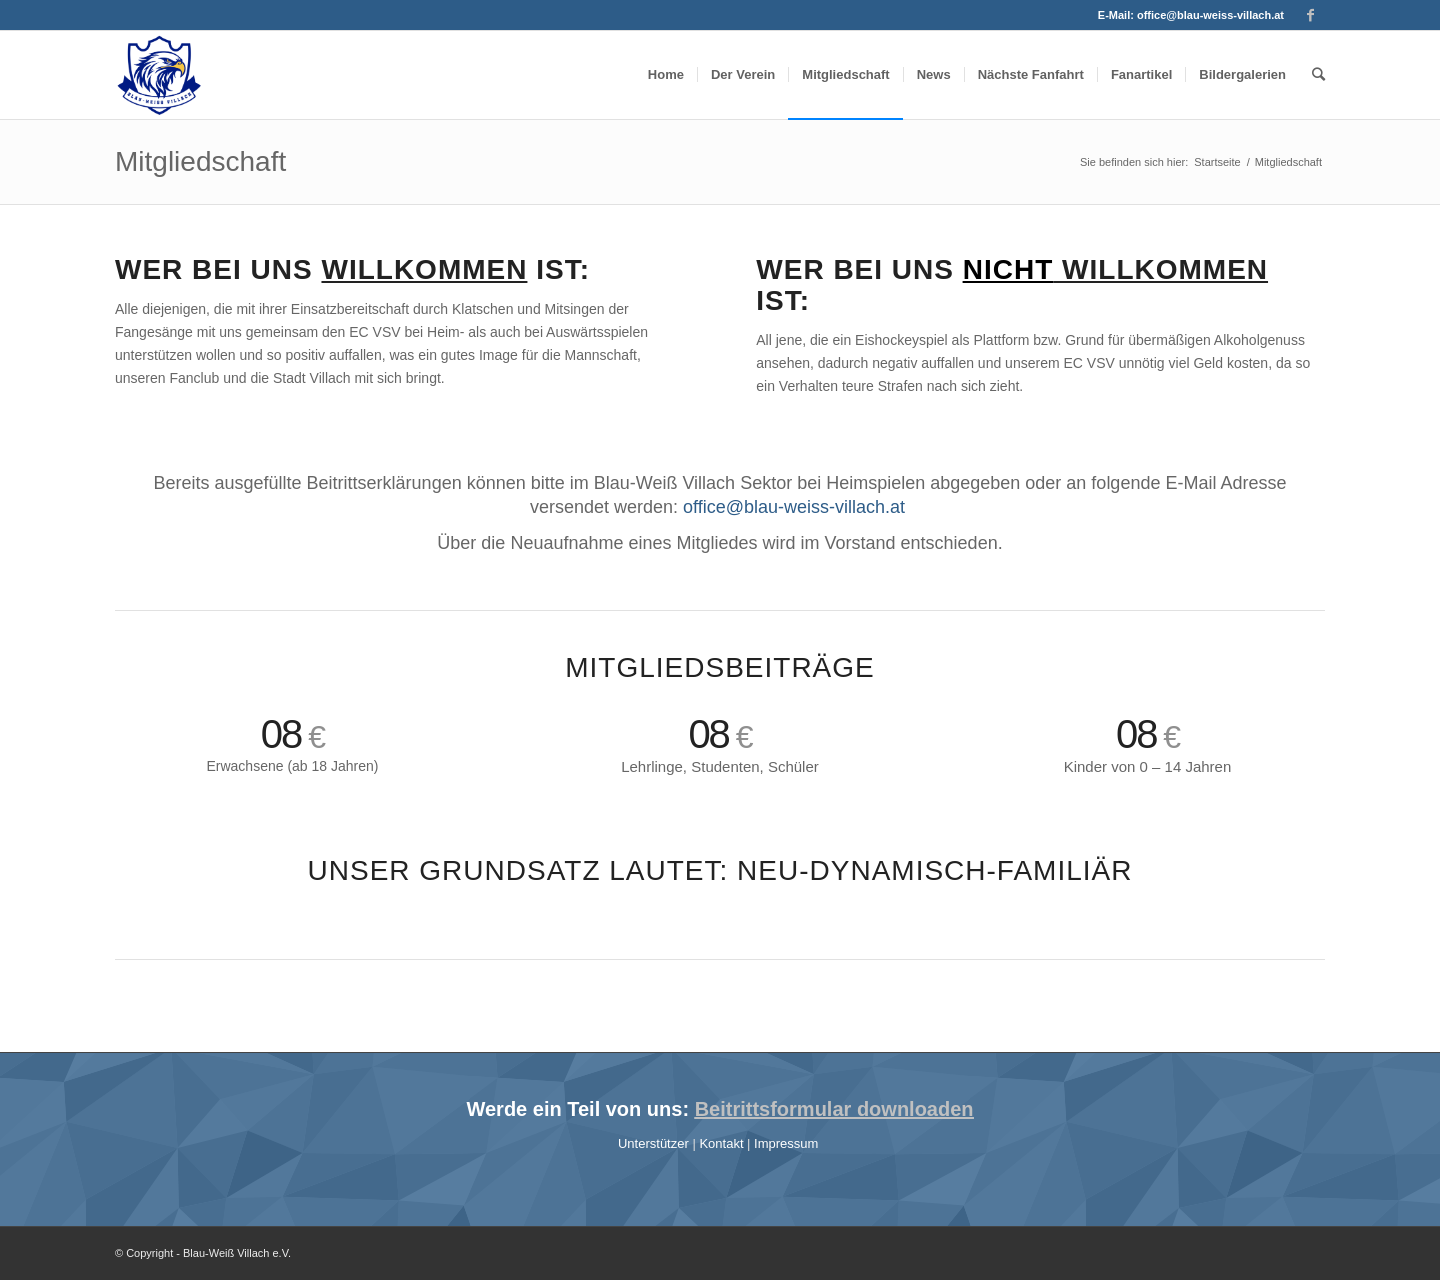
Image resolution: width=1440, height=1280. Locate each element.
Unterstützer (655, 1143)
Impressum (788, 1143)
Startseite (1217, 162)
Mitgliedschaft (200, 161)
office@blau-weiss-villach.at (1210, 15)
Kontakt (723, 1143)
